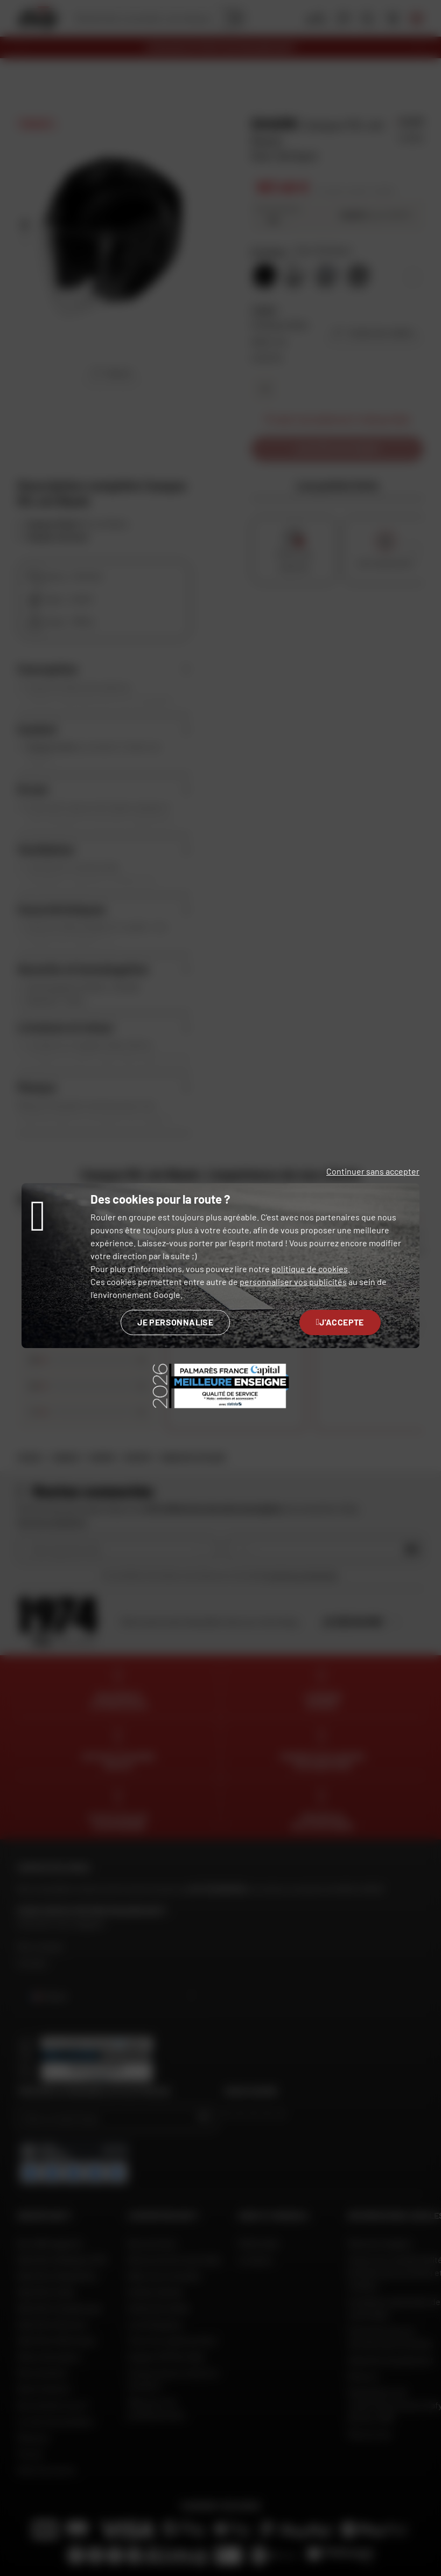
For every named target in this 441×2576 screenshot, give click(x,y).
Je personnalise (175, 1322)
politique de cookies (309, 1268)
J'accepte (340, 1322)
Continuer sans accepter (372, 1171)
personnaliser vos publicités (293, 1281)
